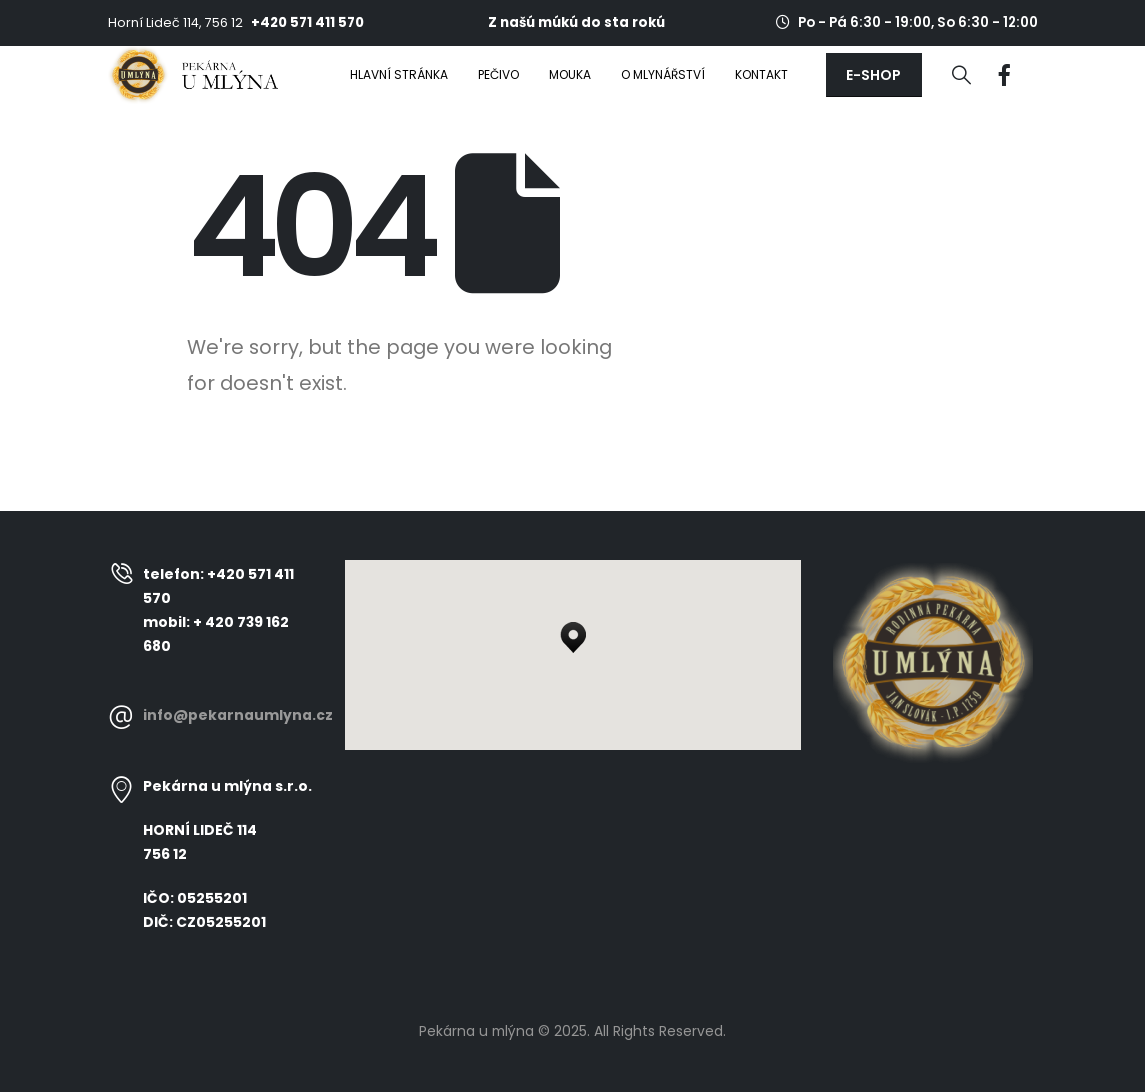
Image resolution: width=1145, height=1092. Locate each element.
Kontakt (761, 74)
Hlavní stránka (399, 74)
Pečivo (498, 74)
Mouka (570, 74)
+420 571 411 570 (307, 22)
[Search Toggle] (961, 75)
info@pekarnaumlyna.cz (238, 715)
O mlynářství (663, 74)
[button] (874, 75)
